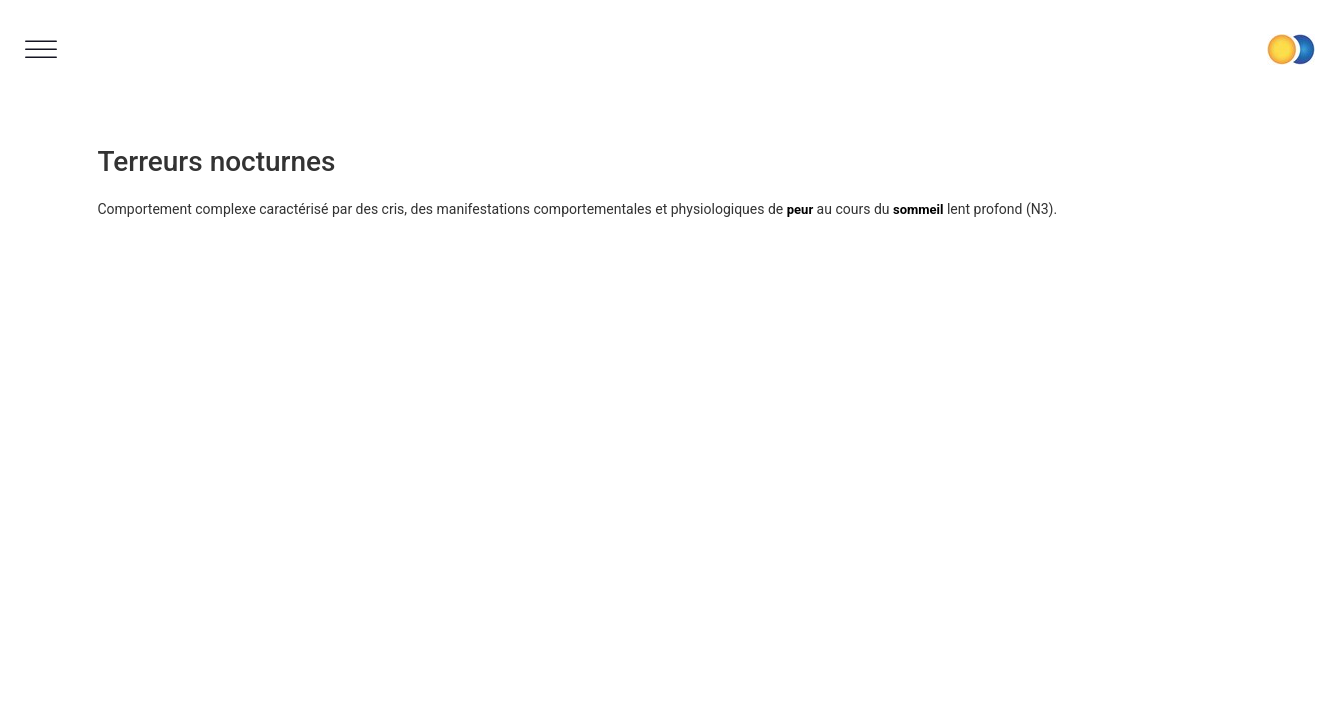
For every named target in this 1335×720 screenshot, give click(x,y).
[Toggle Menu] (41, 49)
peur (800, 209)
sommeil (918, 209)
